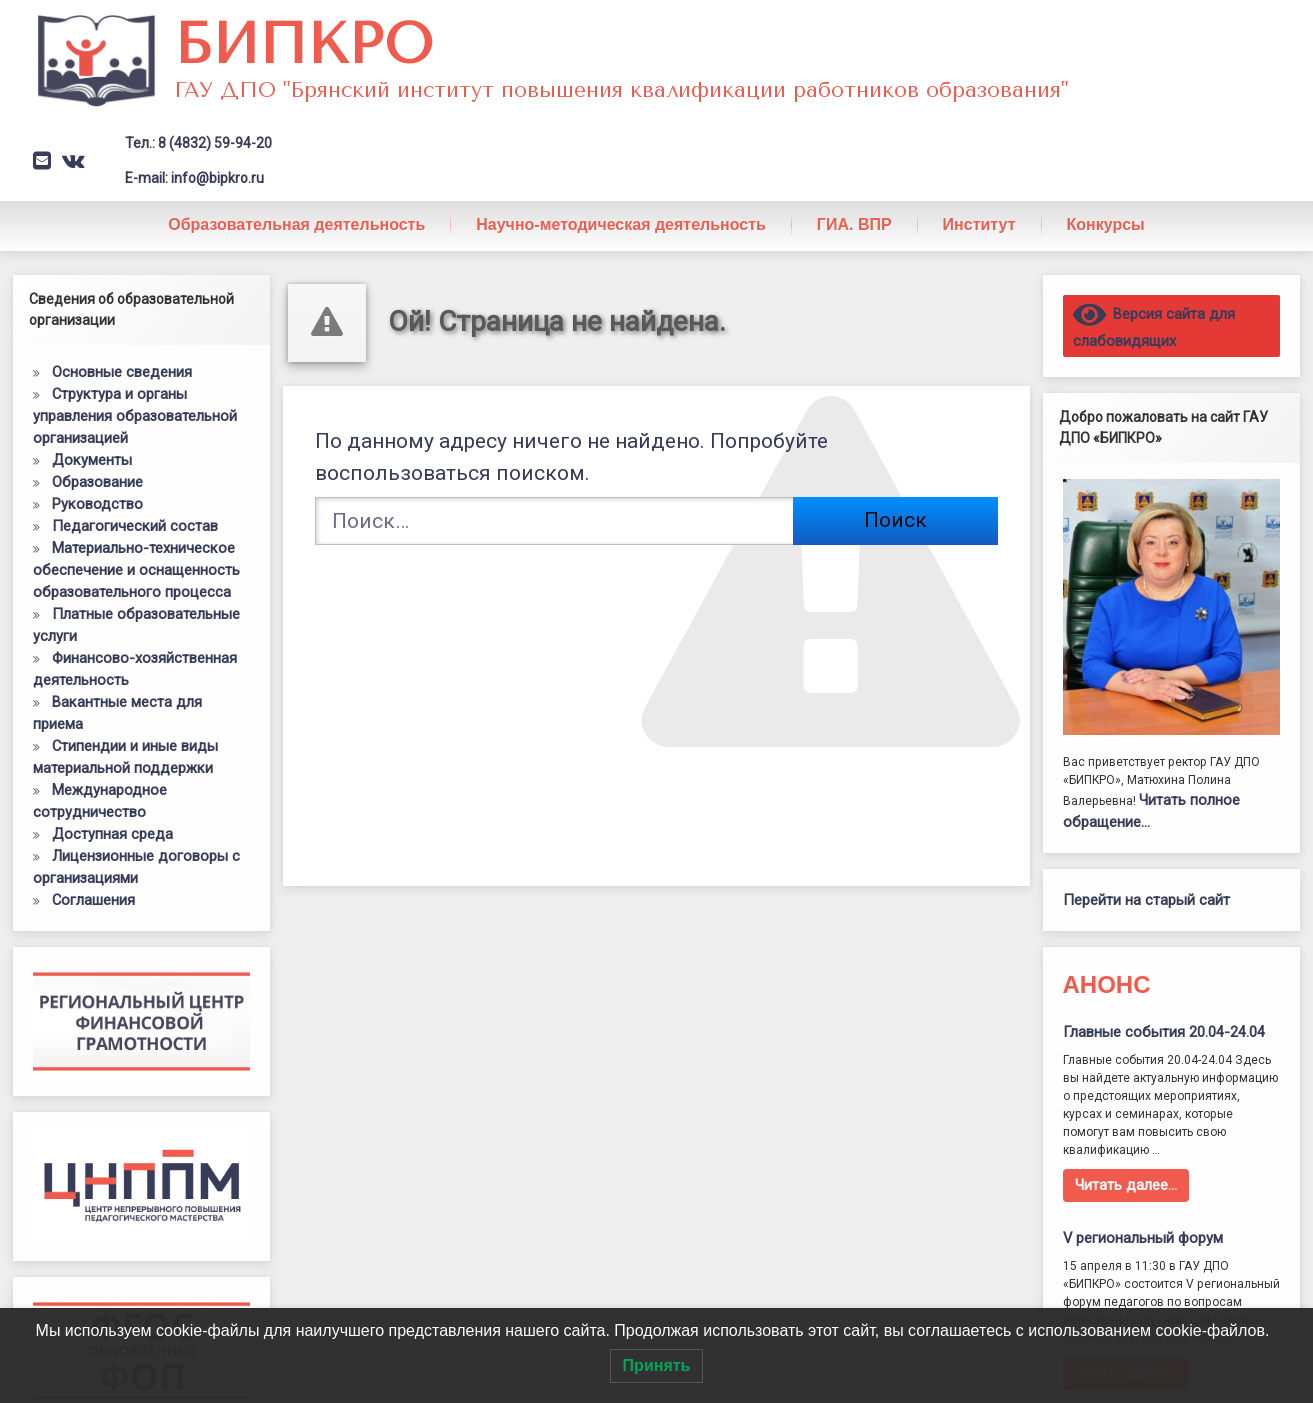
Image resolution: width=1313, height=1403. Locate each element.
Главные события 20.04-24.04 (1164, 1032)
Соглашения (93, 900)
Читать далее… (1126, 1185)
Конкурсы (1106, 224)
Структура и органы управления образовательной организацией (135, 416)
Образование (97, 482)
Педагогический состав (135, 526)
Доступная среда (112, 834)
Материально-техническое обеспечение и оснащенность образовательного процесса (136, 570)
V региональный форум (1143, 1238)
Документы (92, 460)
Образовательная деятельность (296, 224)
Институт (979, 224)
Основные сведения (122, 372)
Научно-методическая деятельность (621, 224)
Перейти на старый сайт (1146, 900)
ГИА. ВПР (854, 224)
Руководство (97, 504)
